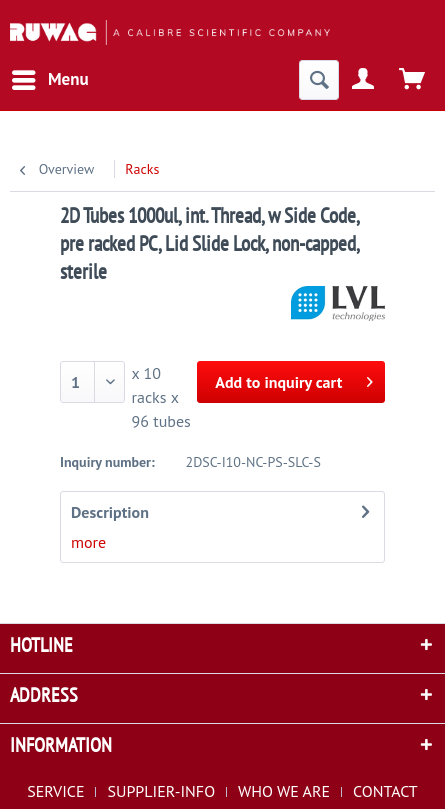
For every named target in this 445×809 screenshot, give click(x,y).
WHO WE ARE (284, 791)
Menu (50, 77)
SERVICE (55, 791)
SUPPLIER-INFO (161, 791)
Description (110, 512)
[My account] (364, 80)
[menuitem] (49, 80)
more (88, 542)
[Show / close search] (319, 80)
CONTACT (385, 791)
